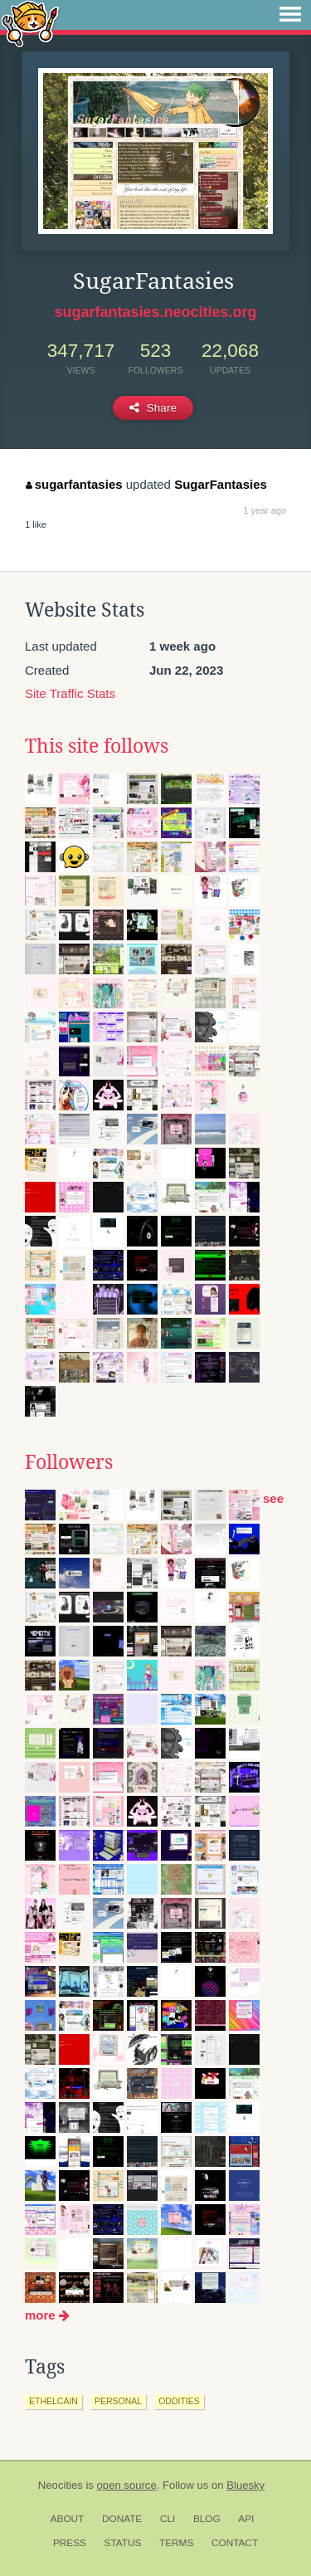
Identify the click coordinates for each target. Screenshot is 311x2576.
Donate (122, 2519)
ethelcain (53, 2401)
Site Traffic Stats (70, 693)
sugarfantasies (74, 484)
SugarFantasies (220, 484)
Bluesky (245, 2485)
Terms (176, 2543)
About (68, 2519)
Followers (69, 1462)
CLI (167, 2519)
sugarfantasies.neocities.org (155, 312)
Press (69, 2543)
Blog (207, 2519)
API (246, 2519)
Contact (234, 2543)
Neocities (60, 2485)
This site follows (96, 746)
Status (123, 2543)
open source (127, 2485)
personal (118, 2401)
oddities (179, 2401)
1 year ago (264, 510)
